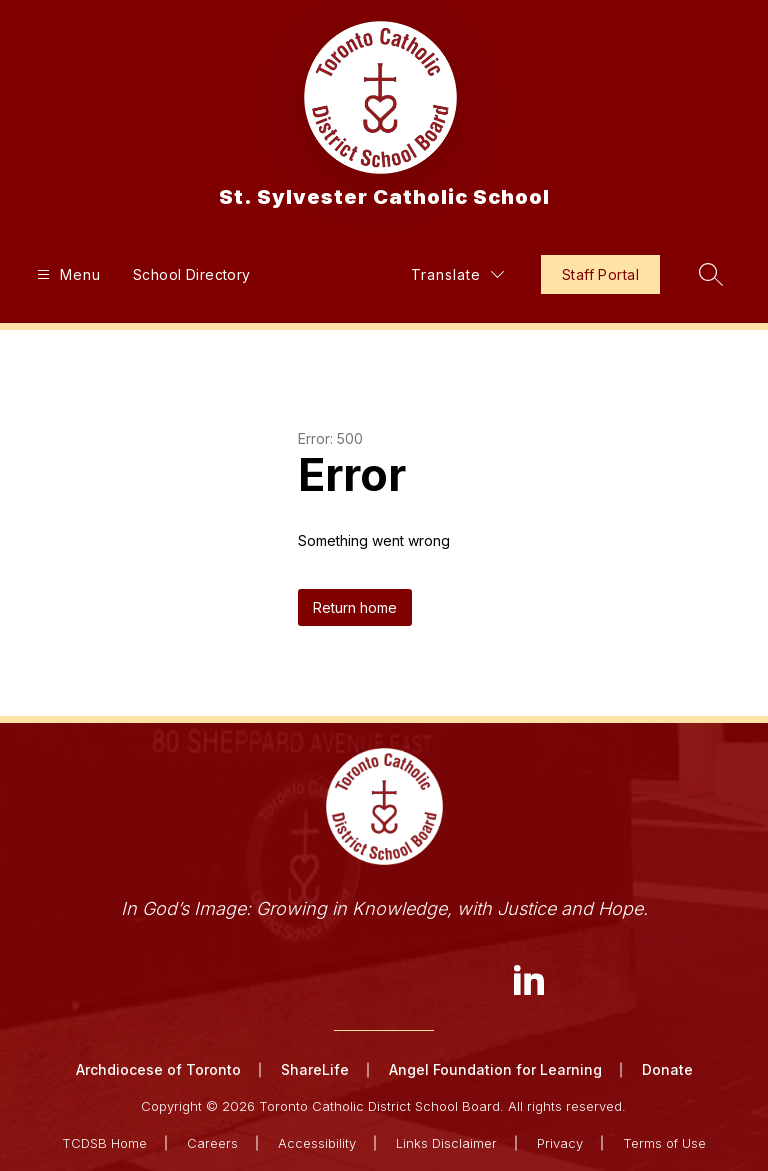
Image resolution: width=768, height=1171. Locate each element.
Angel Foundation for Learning (495, 1069)
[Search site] (711, 274)
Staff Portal (600, 274)
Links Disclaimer (446, 1143)
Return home (355, 607)
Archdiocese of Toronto (158, 1069)
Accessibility (317, 1143)
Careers (212, 1143)
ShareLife (315, 1069)
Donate (667, 1069)
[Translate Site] (457, 274)
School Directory (192, 274)
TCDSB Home (104, 1143)
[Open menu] (66, 274)
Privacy (560, 1143)
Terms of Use (664, 1143)
